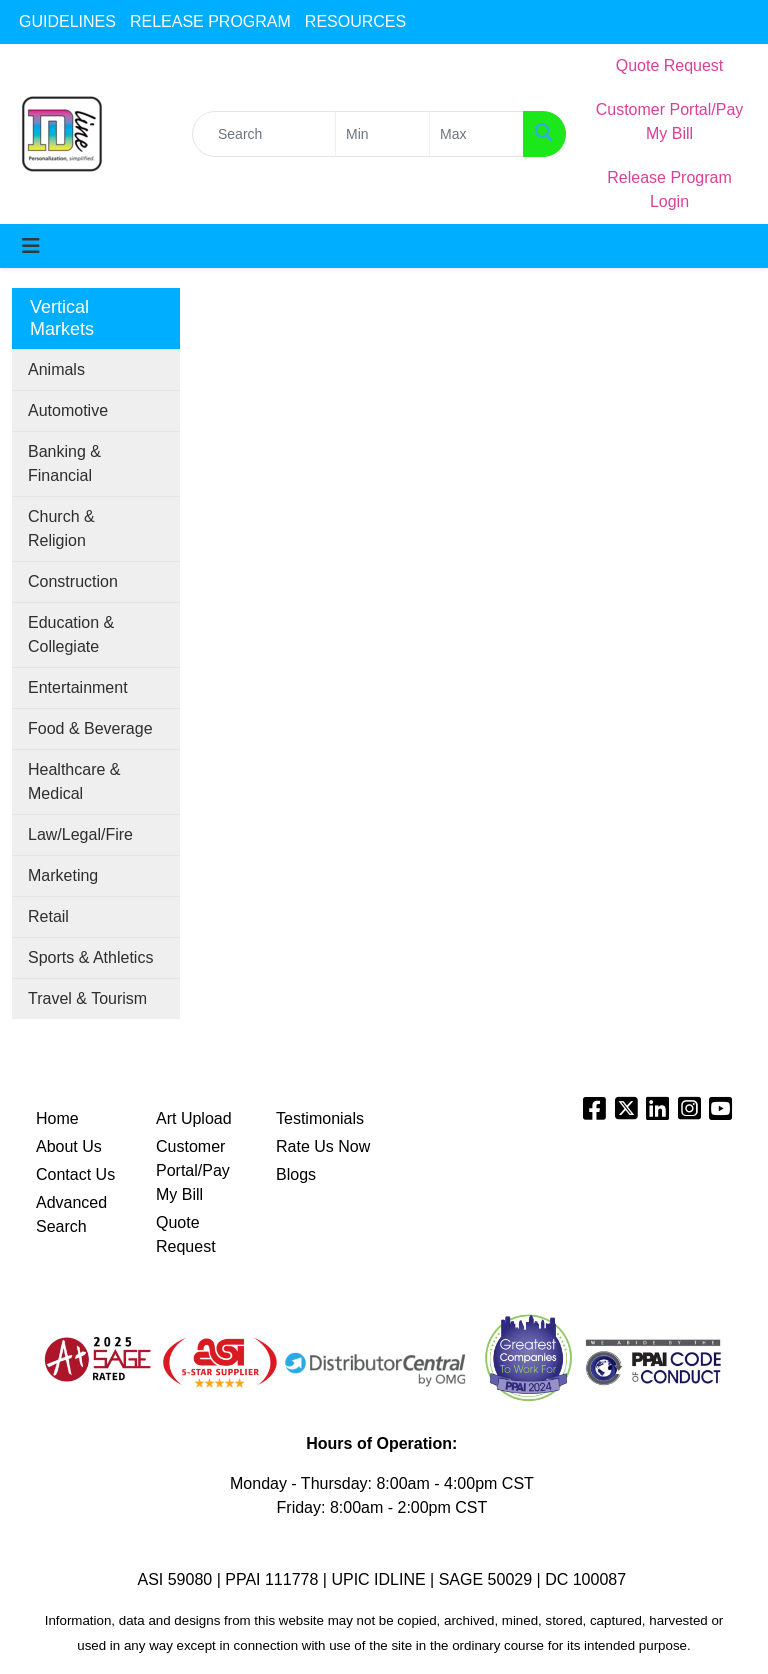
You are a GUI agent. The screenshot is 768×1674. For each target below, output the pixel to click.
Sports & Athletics (90, 957)
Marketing (63, 875)
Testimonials (320, 1118)
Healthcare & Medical (74, 781)
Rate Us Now (323, 1146)
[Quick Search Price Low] (382, 134)
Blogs (296, 1174)
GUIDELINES (67, 21)
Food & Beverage (90, 728)
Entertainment (78, 687)
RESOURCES (355, 21)
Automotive (68, 410)
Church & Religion (61, 528)
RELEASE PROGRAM (210, 21)
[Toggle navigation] (31, 246)
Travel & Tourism (87, 998)
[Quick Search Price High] (476, 134)
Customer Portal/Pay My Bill (193, 1170)
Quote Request (186, 1234)
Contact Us (75, 1174)
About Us (69, 1146)
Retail (48, 916)
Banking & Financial (64, 463)
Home (57, 1118)
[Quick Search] (264, 134)
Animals (56, 369)
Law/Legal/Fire (80, 834)
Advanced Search (71, 1214)
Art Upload (194, 1118)
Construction (73, 581)
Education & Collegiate (71, 634)
